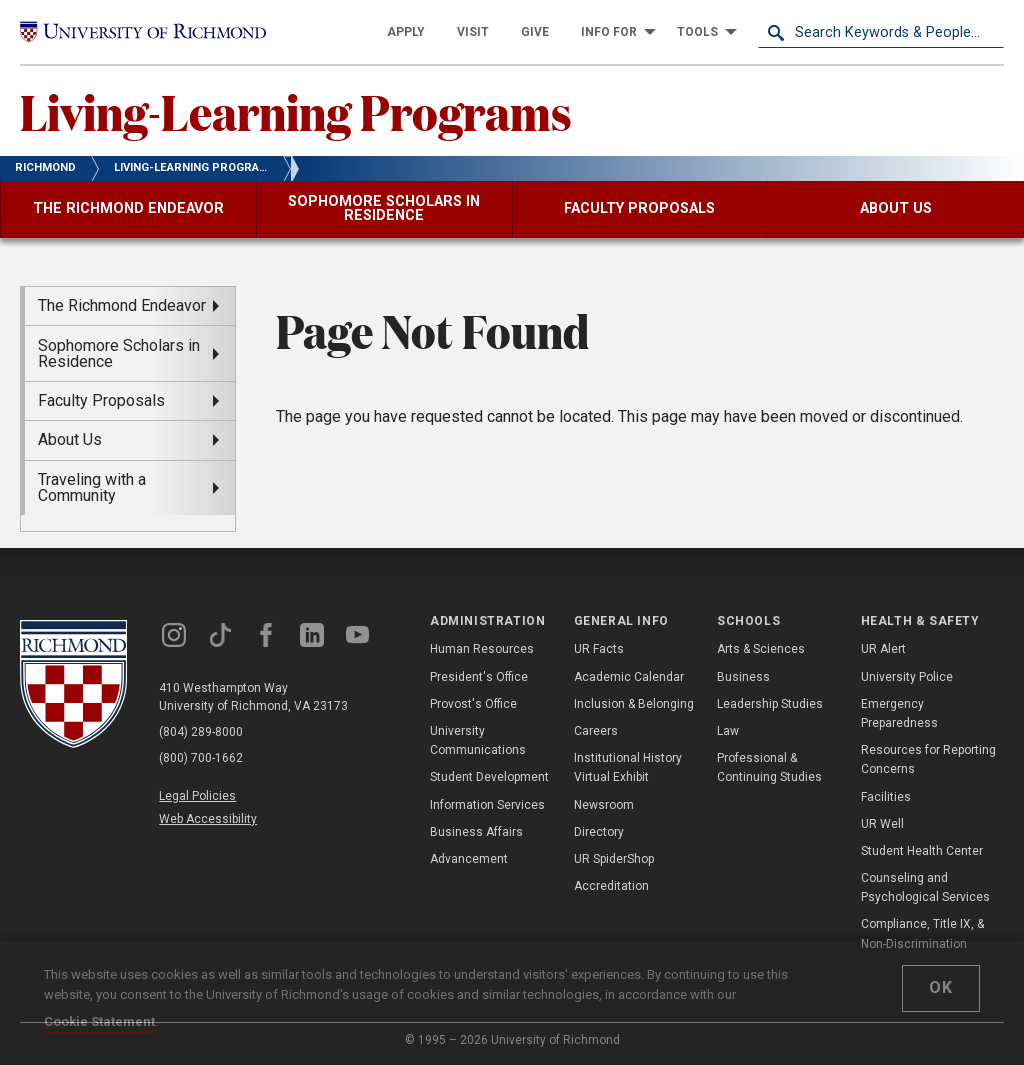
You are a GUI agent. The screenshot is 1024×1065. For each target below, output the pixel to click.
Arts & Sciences (761, 649)
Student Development (489, 777)
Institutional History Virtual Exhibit (628, 767)
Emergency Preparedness (899, 713)
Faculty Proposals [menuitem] (101, 400)
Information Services (487, 805)
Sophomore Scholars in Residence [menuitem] (119, 353)
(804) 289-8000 (201, 732)
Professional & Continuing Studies (769, 767)
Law (728, 731)
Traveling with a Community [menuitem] (92, 487)
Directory (599, 832)
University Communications (478, 740)
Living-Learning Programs (296, 111)
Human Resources (482, 649)
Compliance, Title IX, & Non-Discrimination (922, 933)
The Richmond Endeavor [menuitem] (122, 305)
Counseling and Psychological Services (925, 887)
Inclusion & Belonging (634, 704)
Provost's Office (473, 704)
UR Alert (883, 649)
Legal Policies (197, 796)
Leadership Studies (770, 704)
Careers (596, 731)
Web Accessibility (208, 819)
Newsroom (604, 805)
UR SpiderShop (614, 859)
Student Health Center (922, 851)
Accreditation (611, 886)
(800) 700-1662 (201, 758)
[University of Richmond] (143, 32)
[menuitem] (406, 32)
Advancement (469, 859)
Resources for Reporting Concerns (928, 759)
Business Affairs (476, 832)
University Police (907, 677)
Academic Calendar (629, 677)
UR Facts (599, 649)
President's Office (479, 677)
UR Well (882, 824)
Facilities (886, 797)
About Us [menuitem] (70, 439)
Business (743, 677)
